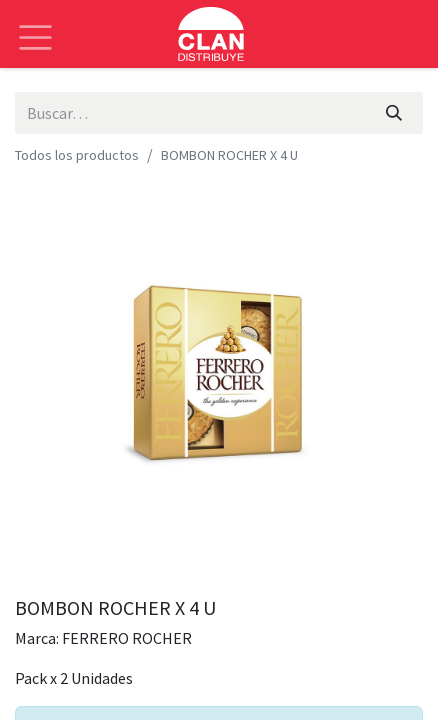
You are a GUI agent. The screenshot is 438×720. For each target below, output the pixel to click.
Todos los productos (77, 155)
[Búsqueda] (394, 113)
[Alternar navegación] (35, 22)
